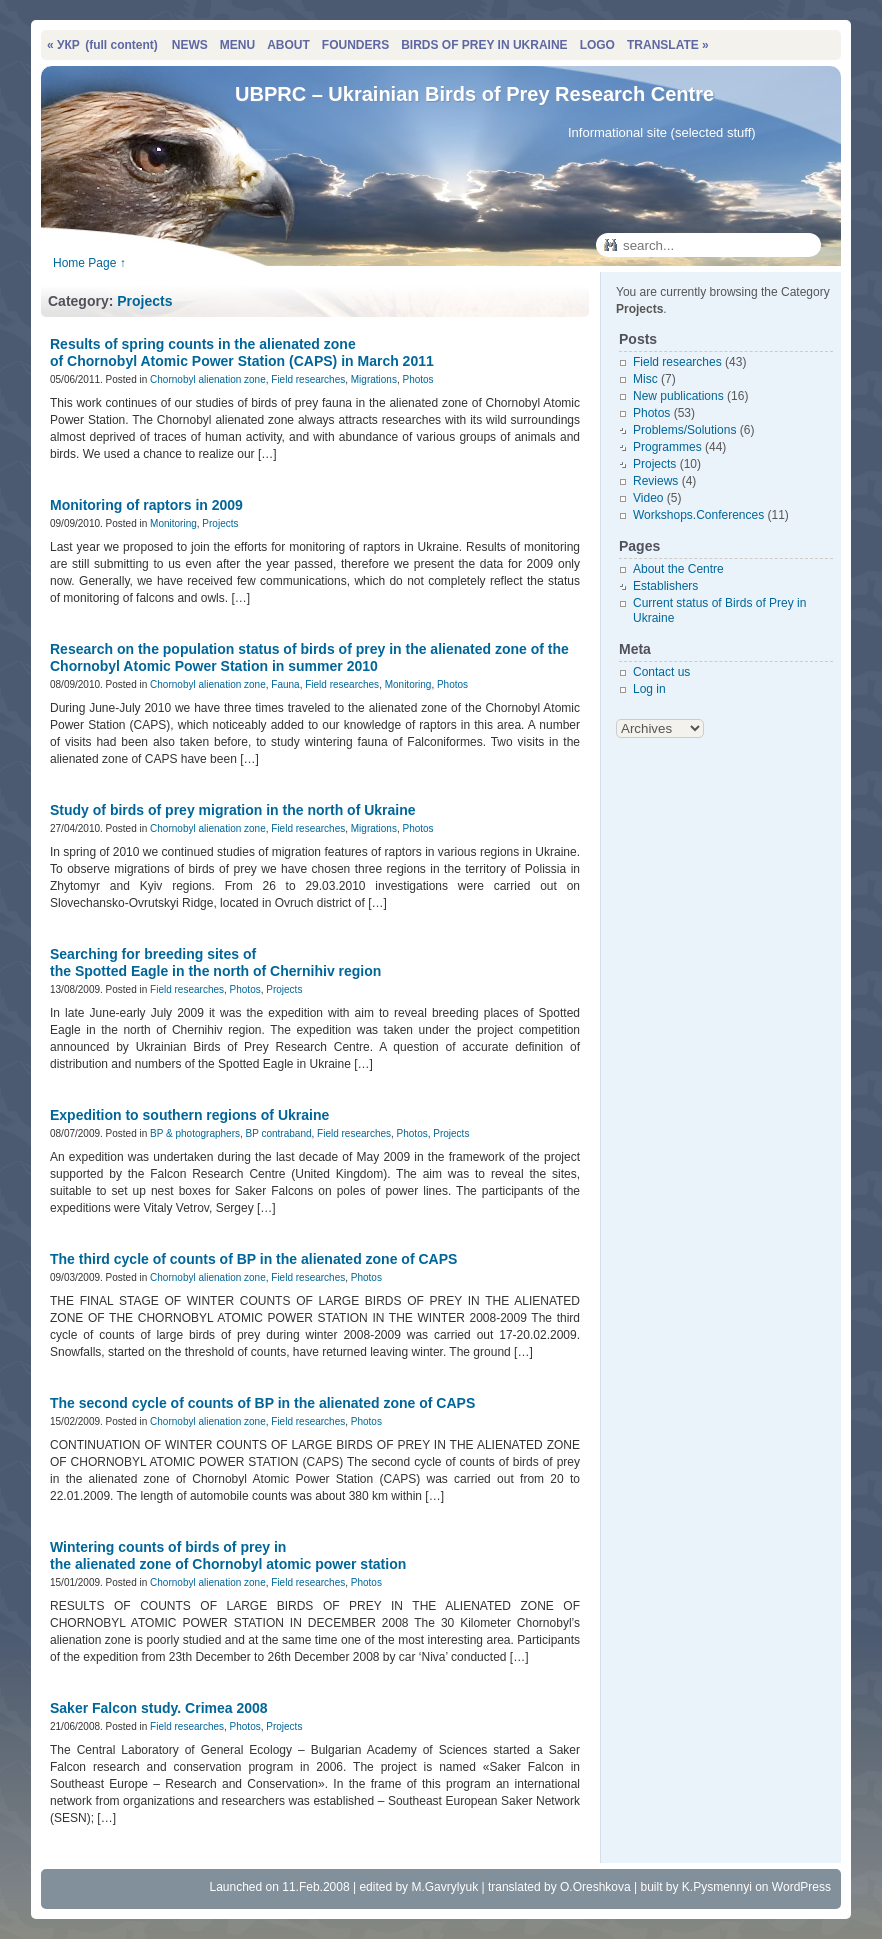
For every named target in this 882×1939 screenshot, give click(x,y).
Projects (144, 301)
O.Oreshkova (595, 1887)
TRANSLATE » (668, 45)
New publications (678, 396)
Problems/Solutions (684, 430)
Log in (649, 689)
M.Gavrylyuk (444, 1887)
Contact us (661, 672)
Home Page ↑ (89, 263)
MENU (237, 45)
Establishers (665, 586)
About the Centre (678, 569)
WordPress (801, 1887)
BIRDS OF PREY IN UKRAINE (484, 45)
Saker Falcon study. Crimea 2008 (159, 1708)
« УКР (102, 45)
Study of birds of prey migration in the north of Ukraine (233, 810)
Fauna (285, 684)
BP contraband (279, 1133)
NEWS (190, 45)
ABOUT (288, 45)
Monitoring (173, 523)
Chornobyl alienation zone (208, 379)
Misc (645, 379)
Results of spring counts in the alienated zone (242, 352)
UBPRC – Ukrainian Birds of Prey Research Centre (474, 94)
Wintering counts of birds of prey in (228, 1555)
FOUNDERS (355, 45)
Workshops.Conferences (698, 515)
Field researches (308, 379)
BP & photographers (195, 1133)
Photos (417, 379)
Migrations (374, 379)
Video (648, 498)
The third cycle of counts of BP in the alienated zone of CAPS (253, 1259)
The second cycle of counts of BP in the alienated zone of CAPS (262, 1403)
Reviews (655, 481)
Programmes (667, 447)
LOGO (597, 45)
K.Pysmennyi (717, 1887)
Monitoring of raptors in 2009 (146, 505)
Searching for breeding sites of (215, 962)
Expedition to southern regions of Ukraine (189, 1115)
